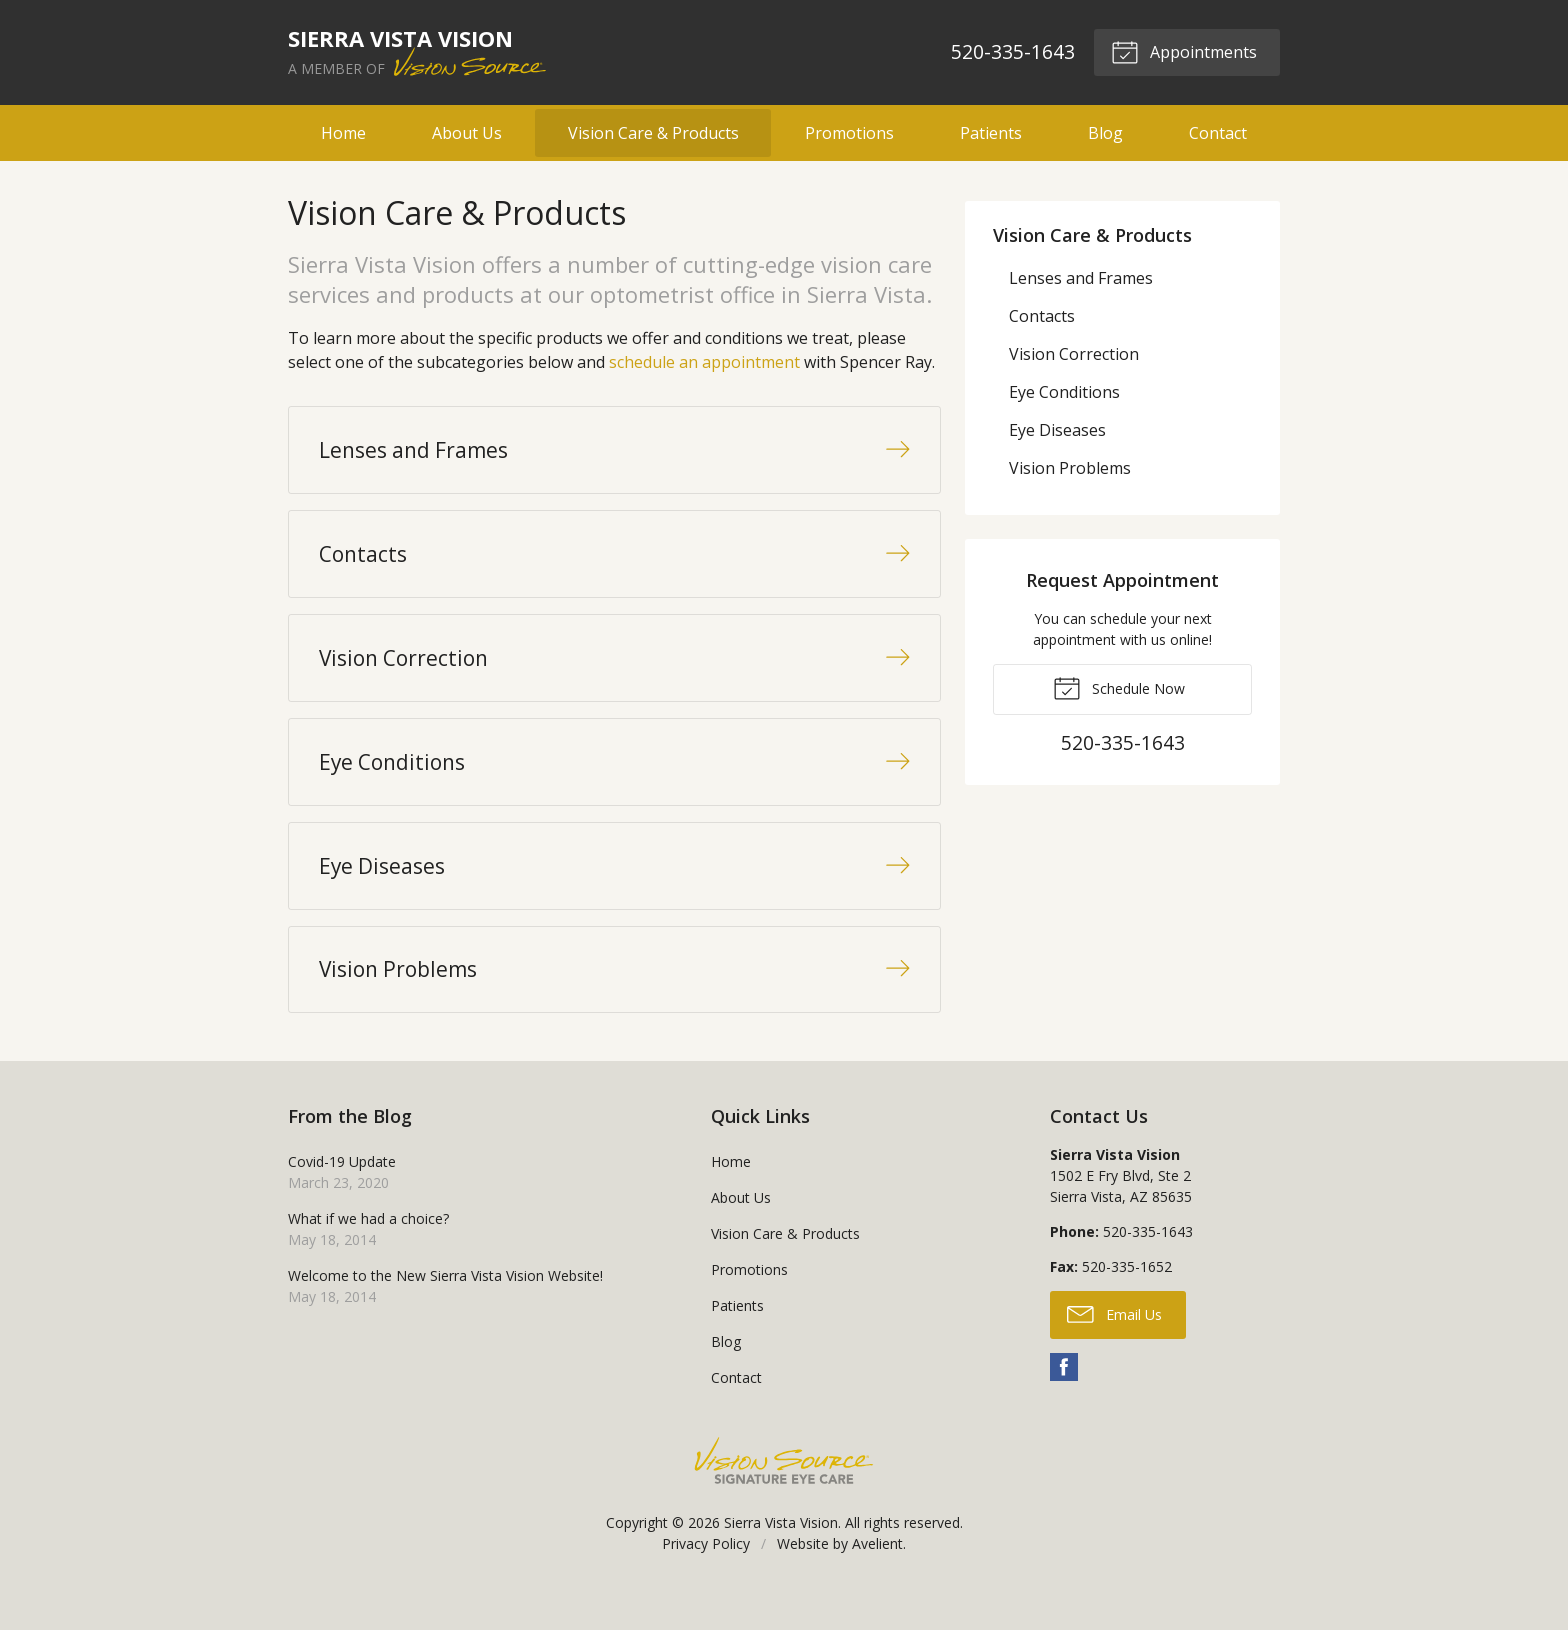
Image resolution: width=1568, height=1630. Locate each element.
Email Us (1114, 1347)
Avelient (877, 1577)
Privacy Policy (706, 1577)
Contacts (1042, 316)
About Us (467, 133)
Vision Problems (1070, 468)
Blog (1105, 133)
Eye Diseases (1057, 430)
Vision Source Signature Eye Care (784, 1494)
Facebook (1064, 1401)
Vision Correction (1074, 354)
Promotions (849, 133)
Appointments (1183, 51)
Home (343, 133)
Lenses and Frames (1081, 278)
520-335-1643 (1012, 51)
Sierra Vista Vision (781, 1556)
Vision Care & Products (653, 133)
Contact (1218, 133)
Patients (991, 133)
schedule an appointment (704, 362)
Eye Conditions (1064, 392)
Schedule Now (1119, 687)
